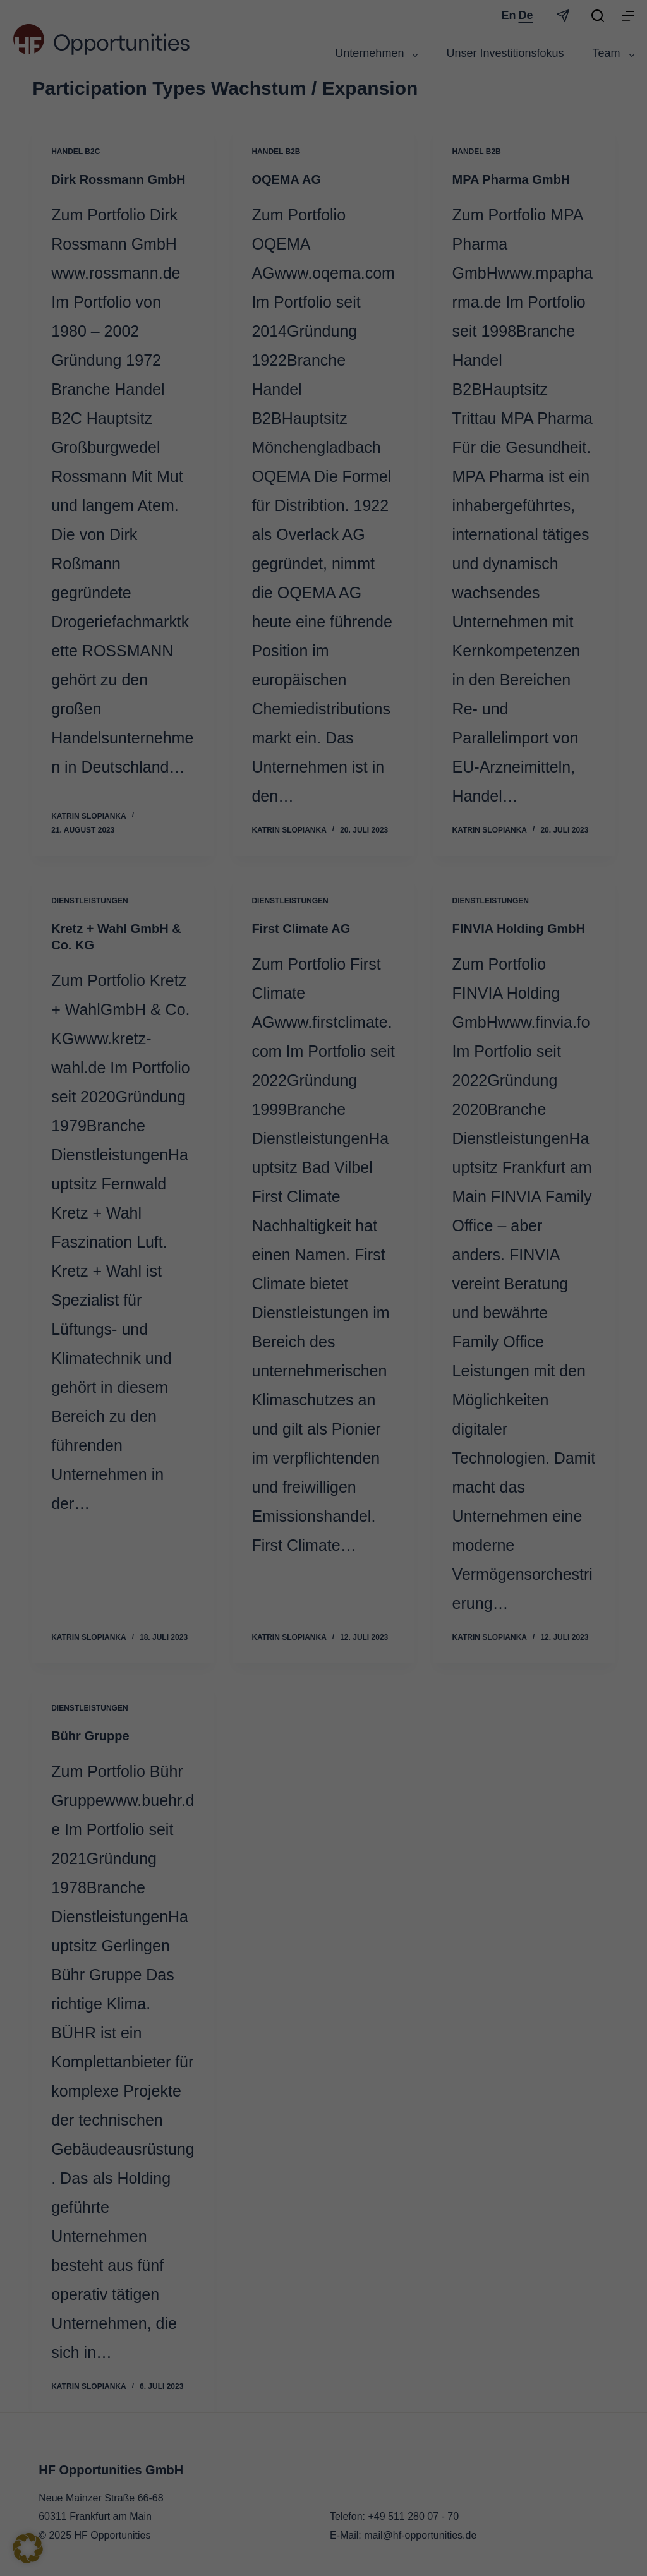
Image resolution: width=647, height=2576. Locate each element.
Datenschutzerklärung (133, 1301)
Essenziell (367, 1146)
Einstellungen (175, 1313)
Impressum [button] (381, 1446)
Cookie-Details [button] (270, 1446)
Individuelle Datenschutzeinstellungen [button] (323, 1417)
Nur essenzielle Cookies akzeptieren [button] (323, 1379)
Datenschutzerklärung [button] (328, 1446)
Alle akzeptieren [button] (202, 1342)
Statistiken (368, 1210)
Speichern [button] (445, 1342)
